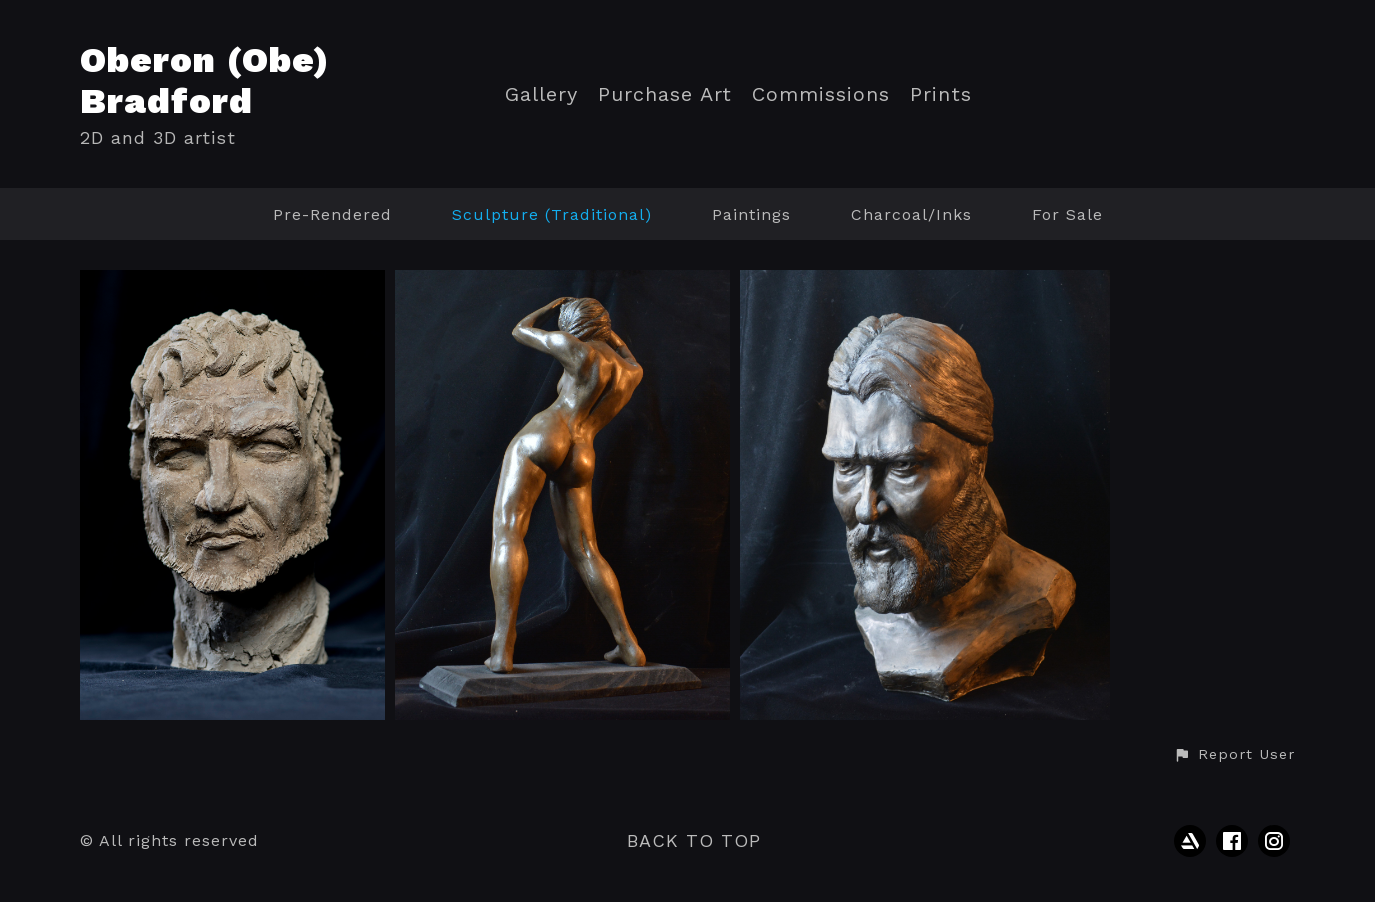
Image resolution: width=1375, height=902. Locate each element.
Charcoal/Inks (911, 214)
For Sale (1067, 214)
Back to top (694, 840)
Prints (941, 94)
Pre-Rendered (332, 214)
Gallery (541, 94)
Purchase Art (665, 94)
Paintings (751, 214)
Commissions (821, 94)
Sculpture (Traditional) (552, 214)
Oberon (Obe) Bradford (205, 80)
